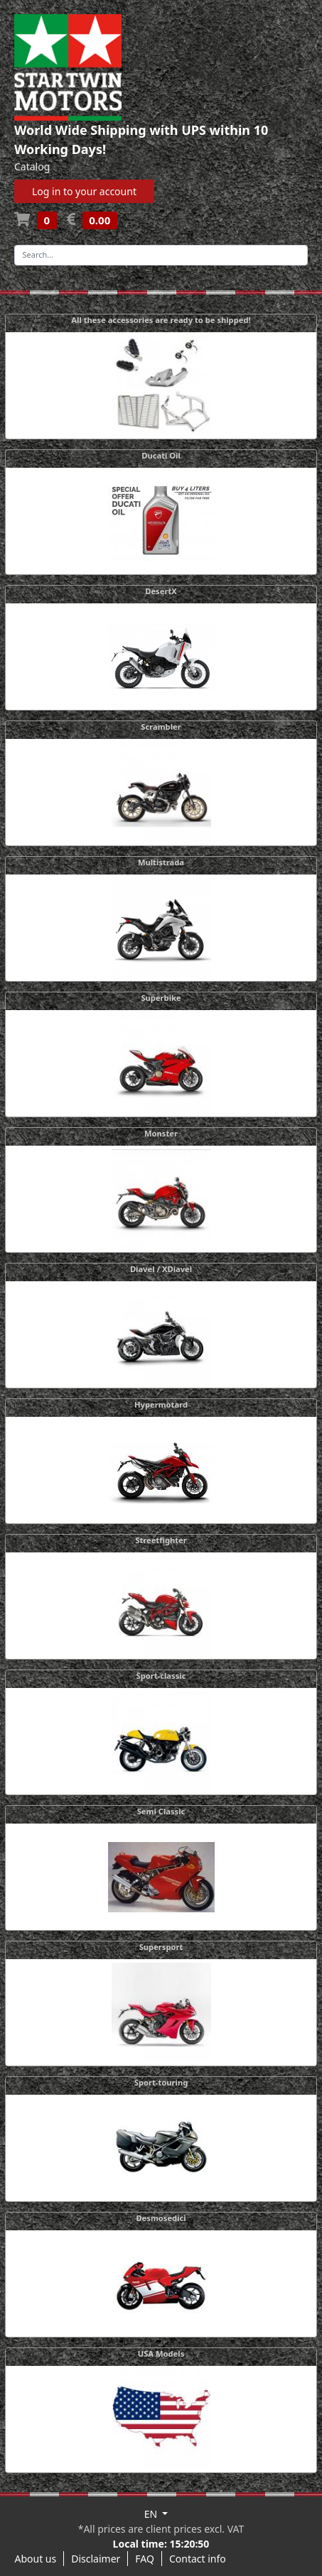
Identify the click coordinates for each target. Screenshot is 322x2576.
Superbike (161, 997)
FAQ (144, 2558)
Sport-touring (161, 2082)
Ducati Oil (161, 455)
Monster (161, 1133)
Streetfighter (161, 1540)
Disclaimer (95, 2558)
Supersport (161, 1946)
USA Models (161, 2353)
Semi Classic (161, 1811)
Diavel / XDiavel (161, 1269)
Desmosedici (161, 2218)
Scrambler (161, 726)
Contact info (197, 2558)
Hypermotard (161, 1404)
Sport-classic (161, 1675)
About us (36, 2558)
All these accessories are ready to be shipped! (160, 319)
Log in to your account (84, 191)
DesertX (161, 591)
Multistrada (161, 862)
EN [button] (152, 2514)
